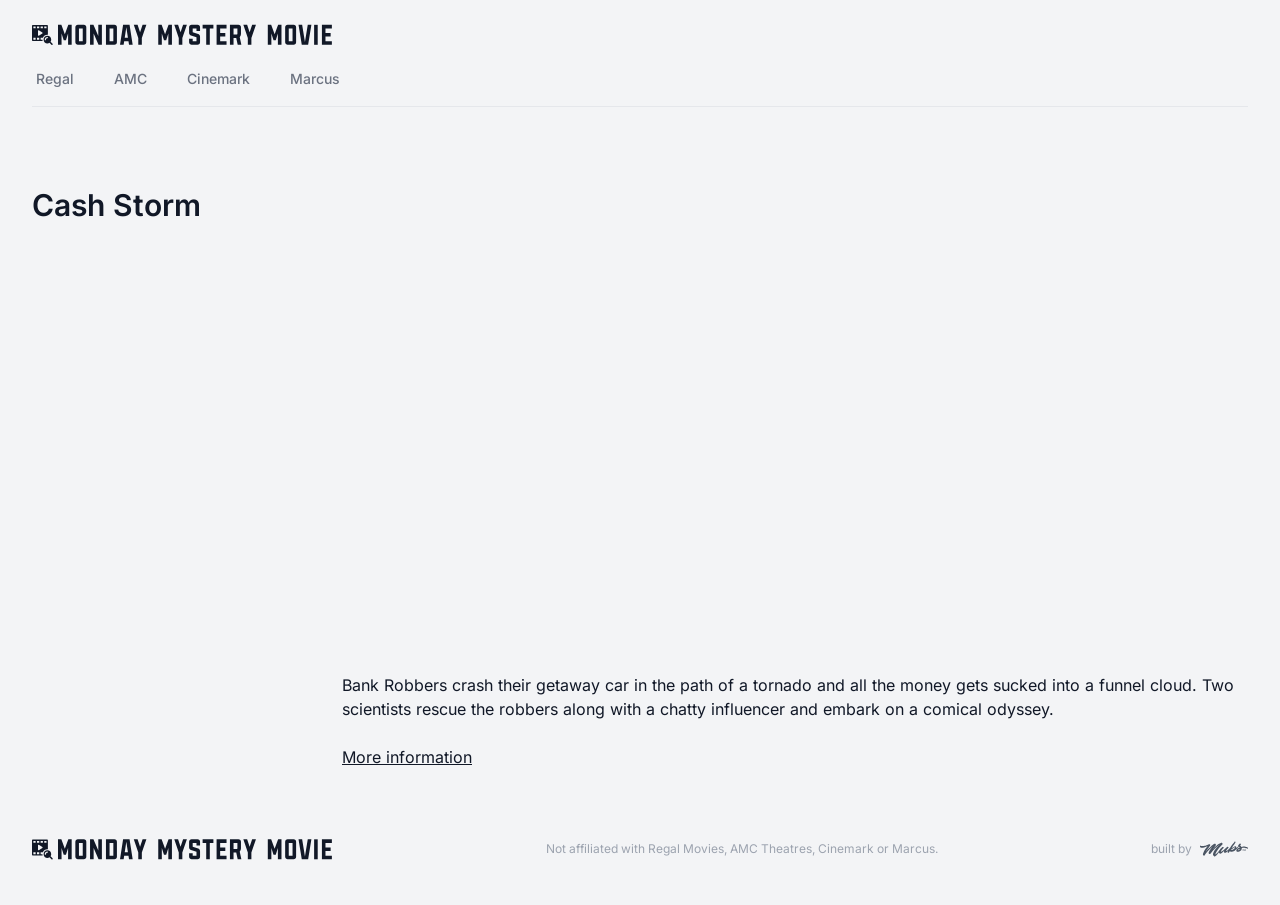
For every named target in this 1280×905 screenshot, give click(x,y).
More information (407, 757)
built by (1199, 849)
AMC (130, 78)
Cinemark (218, 78)
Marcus (315, 78)
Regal (55, 78)
